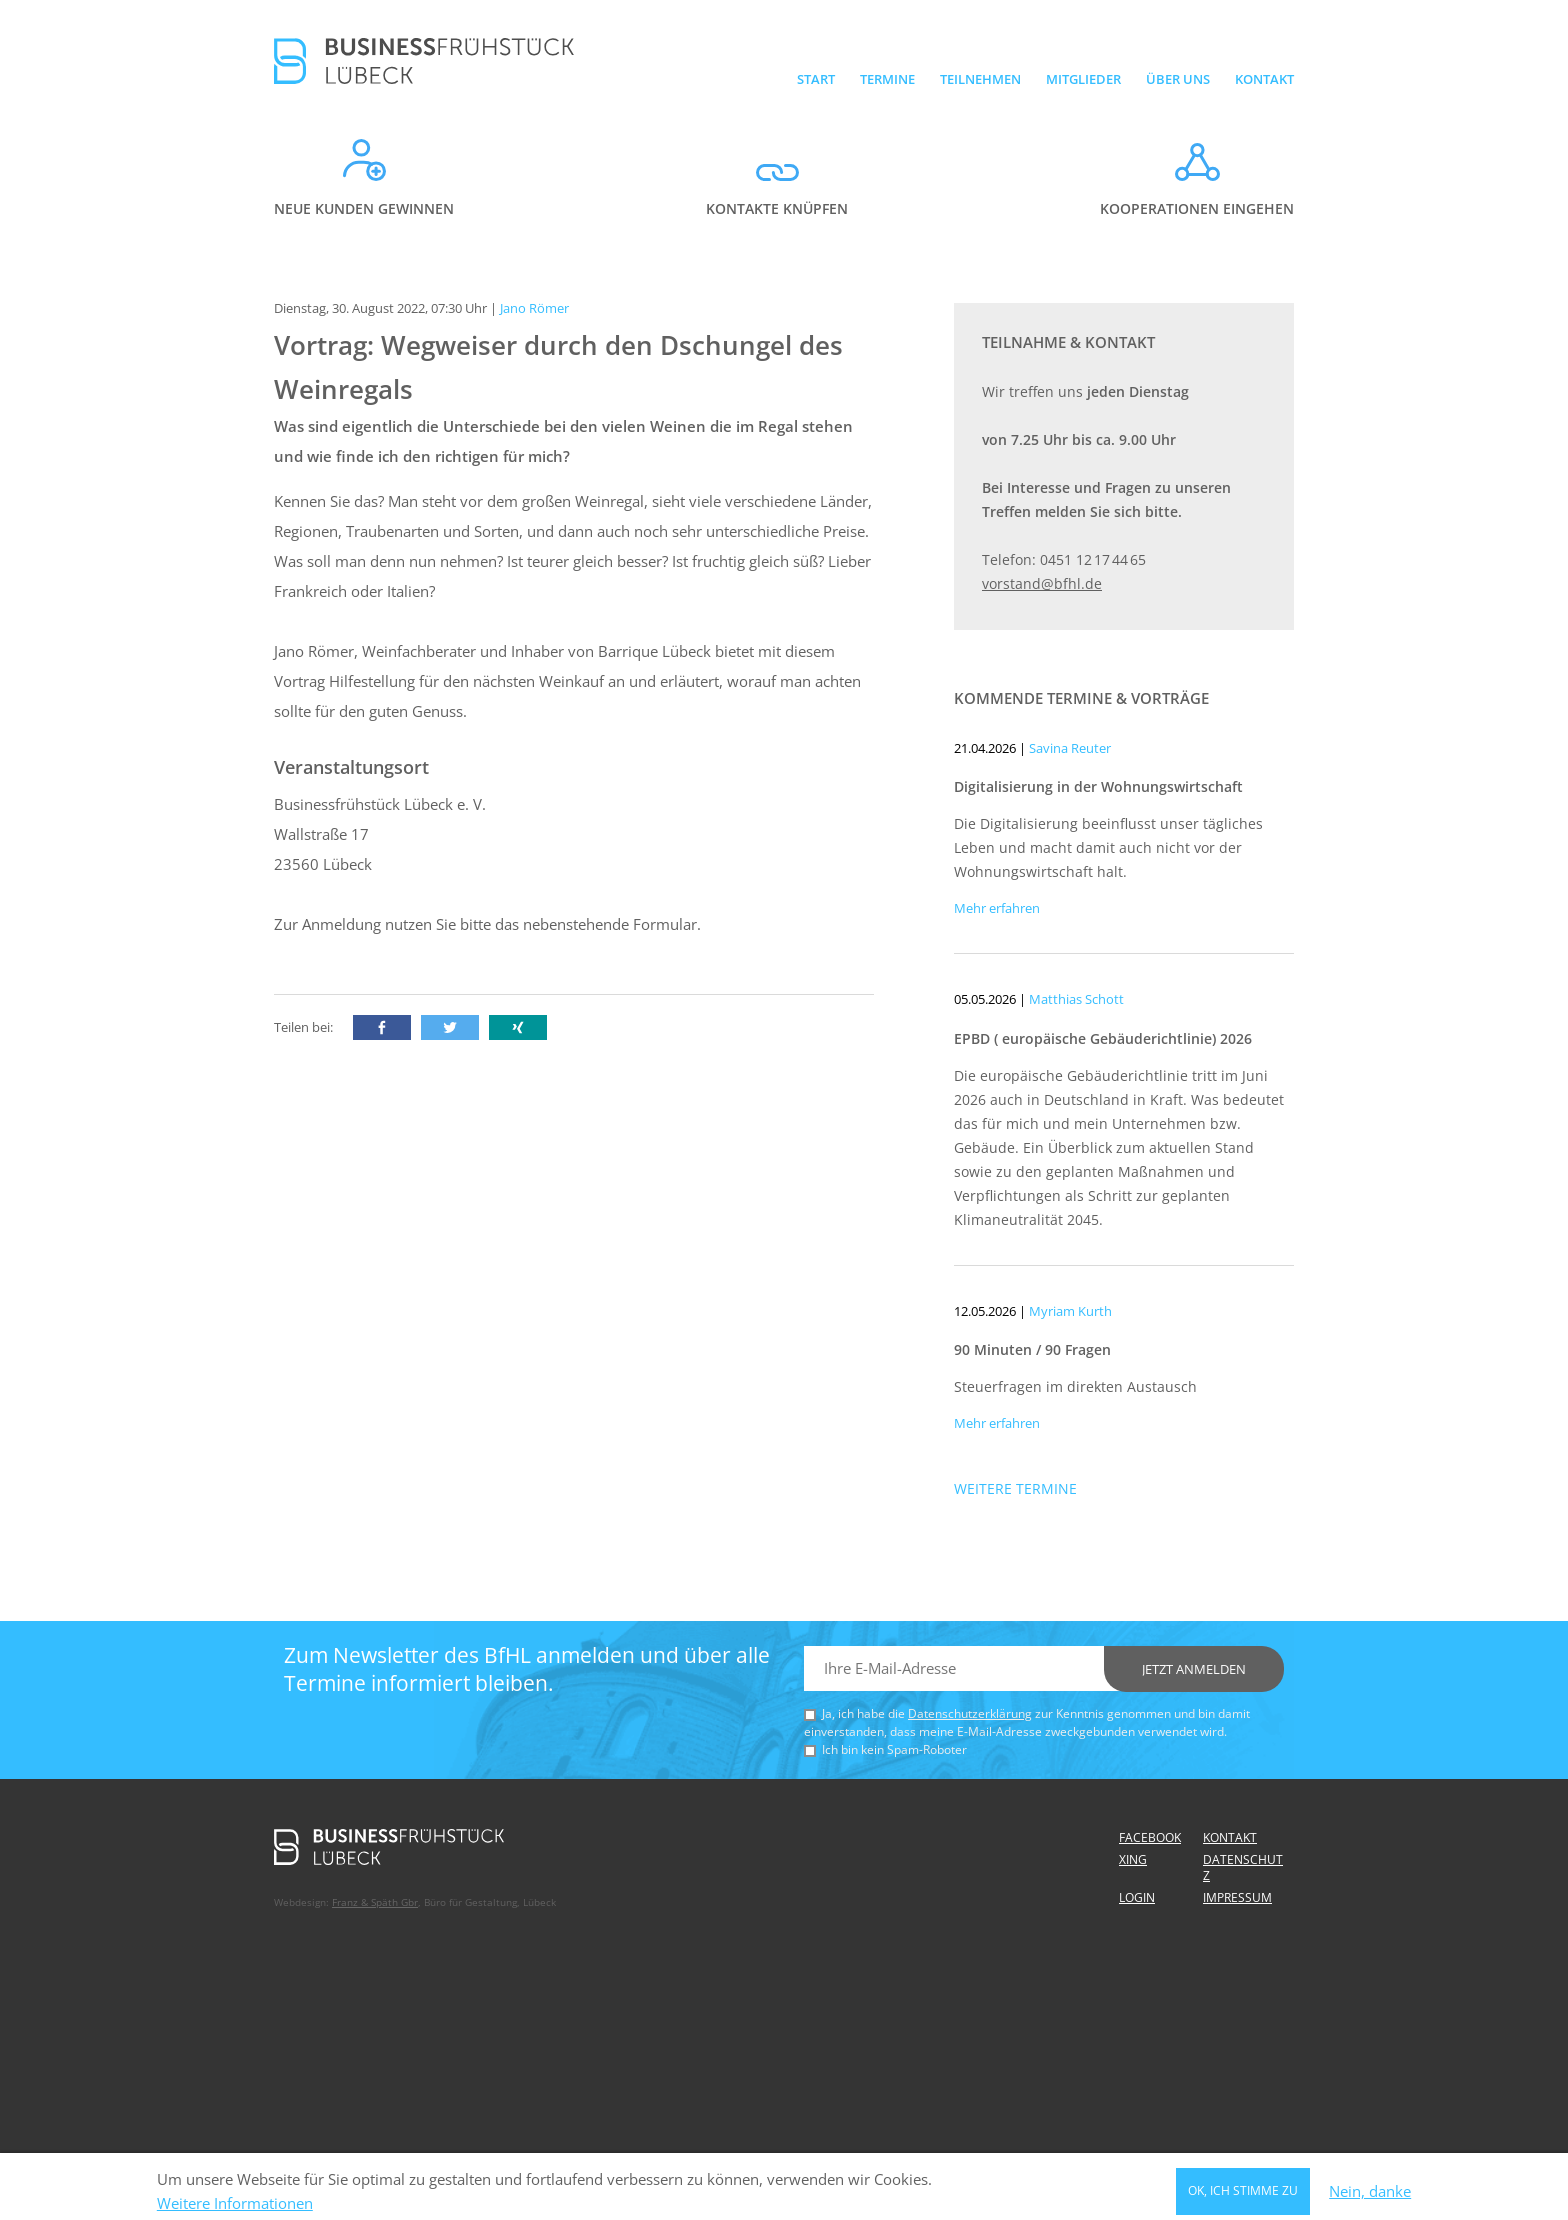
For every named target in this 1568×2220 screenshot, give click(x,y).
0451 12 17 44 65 (1093, 559)
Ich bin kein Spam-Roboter (894, 1749)
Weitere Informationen (235, 2207)
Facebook (1150, 1837)
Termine (887, 79)
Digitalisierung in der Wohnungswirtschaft (1098, 786)
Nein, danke (1370, 2195)
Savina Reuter (1070, 748)
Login (1137, 1897)
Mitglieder (1083, 79)
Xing (1133, 1859)
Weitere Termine (1015, 1488)
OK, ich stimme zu (1243, 2195)
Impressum (1237, 1897)
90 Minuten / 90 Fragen (1032, 1349)
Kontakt (1264, 79)
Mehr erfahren (997, 908)
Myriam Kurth (1070, 1311)
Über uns (1178, 79)
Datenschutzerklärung (970, 1713)
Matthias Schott (1076, 999)
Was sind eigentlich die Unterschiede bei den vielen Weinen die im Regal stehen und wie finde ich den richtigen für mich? (563, 441)
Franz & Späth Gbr (375, 1902)
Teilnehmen (980, 79)
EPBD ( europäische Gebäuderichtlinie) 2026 (1103, 1038)
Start (816, 79)
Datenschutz (1243, 1867)
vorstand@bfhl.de (1042, 583)
